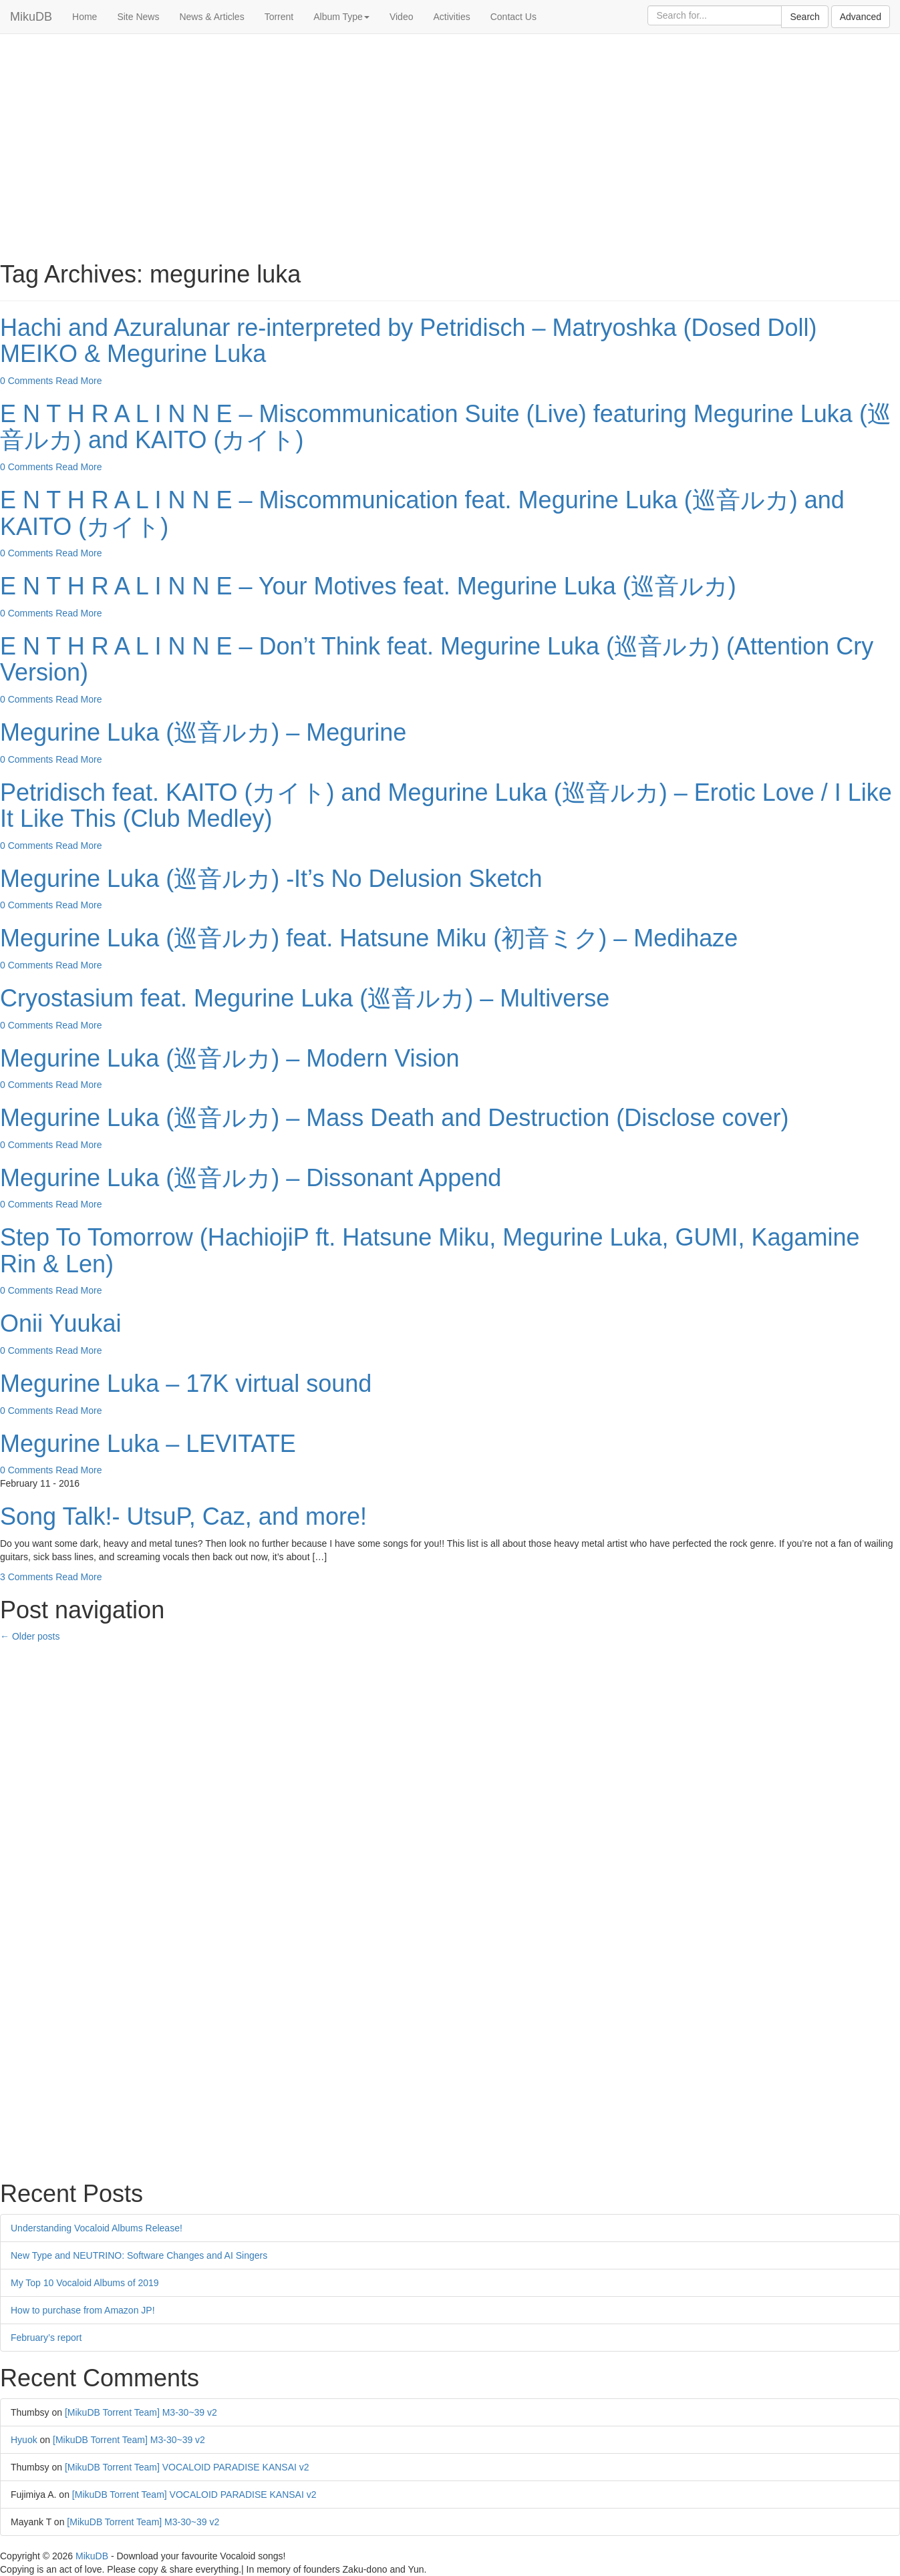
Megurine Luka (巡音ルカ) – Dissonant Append (250, 1177)
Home (84, 16)
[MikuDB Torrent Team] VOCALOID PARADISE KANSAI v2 (187, 2467)
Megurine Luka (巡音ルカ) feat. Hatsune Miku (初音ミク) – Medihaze (369, 938)
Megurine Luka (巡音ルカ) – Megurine (203, 732)
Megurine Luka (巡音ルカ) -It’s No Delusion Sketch (271, 878)
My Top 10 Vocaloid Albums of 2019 (85, 2282)
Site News (138, 16)
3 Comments (26, 1577)
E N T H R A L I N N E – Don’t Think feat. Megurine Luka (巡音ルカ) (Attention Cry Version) (436, 659)
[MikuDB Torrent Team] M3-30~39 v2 (141, 2412)
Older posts (29, 1636)
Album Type (341, 16)
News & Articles (211, 16)
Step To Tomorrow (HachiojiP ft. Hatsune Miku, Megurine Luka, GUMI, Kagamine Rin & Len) (430, 1251)
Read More (78, 380)
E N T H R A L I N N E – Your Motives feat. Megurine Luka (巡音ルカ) (368, 586)
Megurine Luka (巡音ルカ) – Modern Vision (230, 1058)
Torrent (279, 16)
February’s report (46, 2337)
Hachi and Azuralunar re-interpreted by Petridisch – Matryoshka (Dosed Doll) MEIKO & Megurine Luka (408, 341)
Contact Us (513, 16)
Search (804, 16)
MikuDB (31, 16)
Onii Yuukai (60, 1323)
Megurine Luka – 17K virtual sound (185, 1383)
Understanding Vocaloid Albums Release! (96, 2228)
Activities (451, 16)
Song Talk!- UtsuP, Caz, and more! (183, 1516)
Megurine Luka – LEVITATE (148, 1443)
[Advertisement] (450, 140)
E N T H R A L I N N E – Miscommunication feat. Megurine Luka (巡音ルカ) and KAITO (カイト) (422, 513)
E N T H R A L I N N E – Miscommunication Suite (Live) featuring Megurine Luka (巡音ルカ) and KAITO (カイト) (445, 427)
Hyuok (24, 2439)
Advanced (860, 16)
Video (402, 16)
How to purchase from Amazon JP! (83, 2310)
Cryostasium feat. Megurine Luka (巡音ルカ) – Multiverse (304, 998)
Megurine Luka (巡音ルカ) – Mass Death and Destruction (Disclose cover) (394, 1117)
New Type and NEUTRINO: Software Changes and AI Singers (139, 2255)
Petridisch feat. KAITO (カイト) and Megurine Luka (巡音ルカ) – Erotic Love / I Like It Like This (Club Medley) (446, 806)
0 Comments (26, 380)
